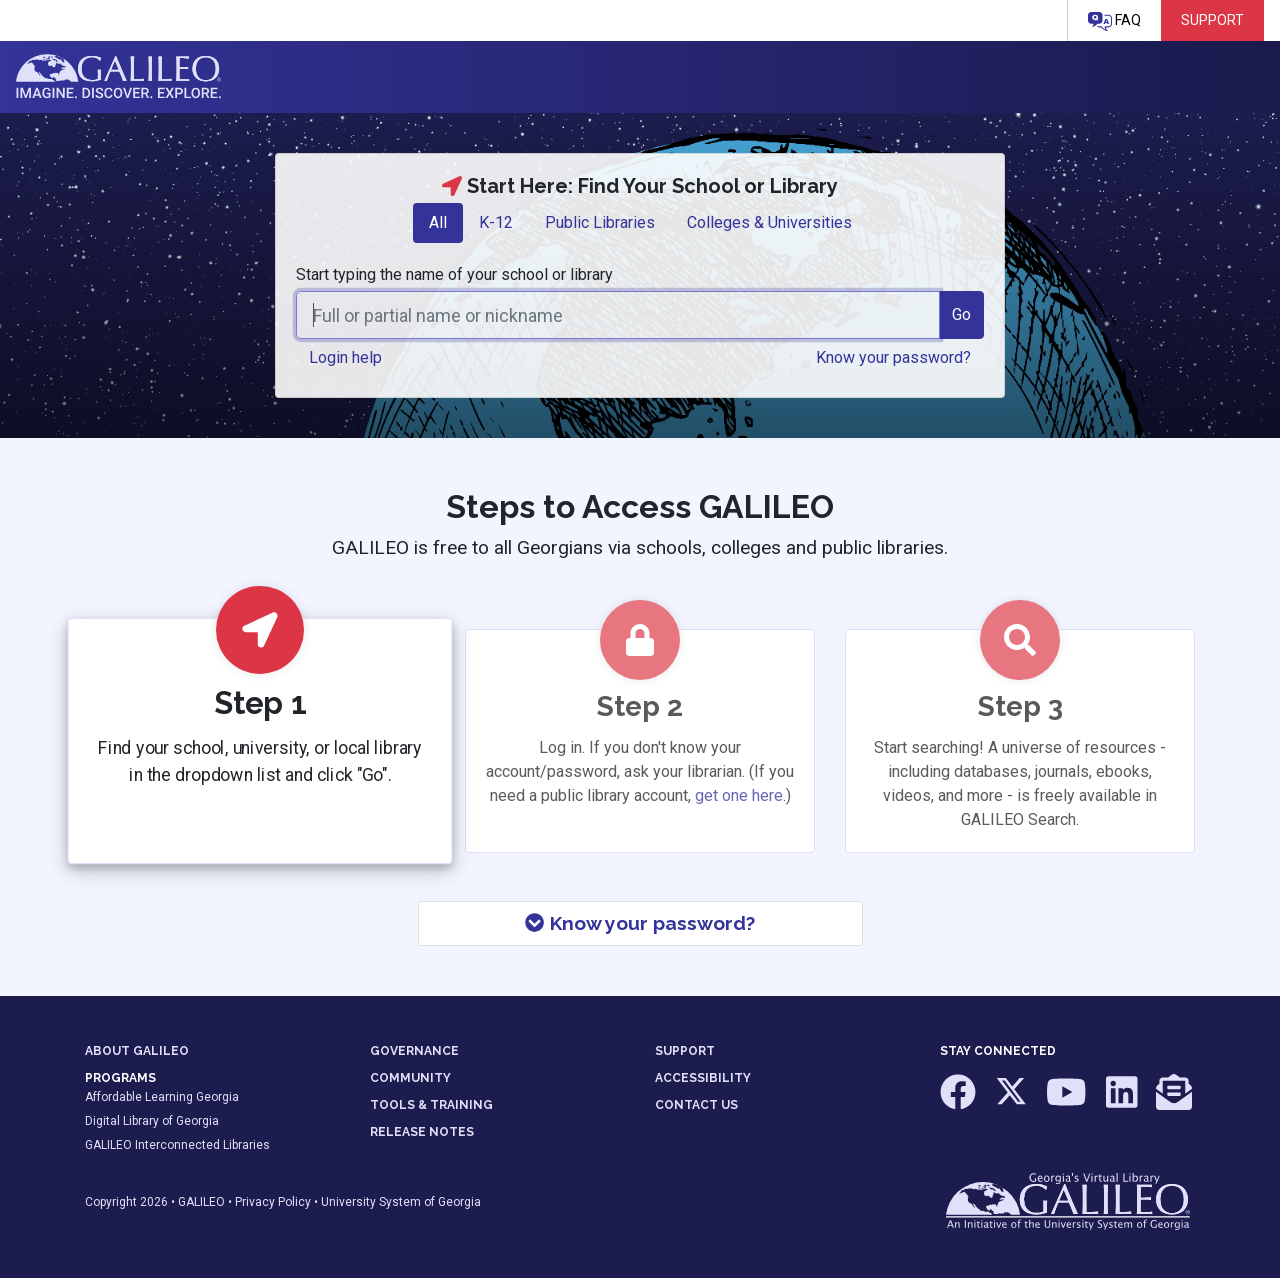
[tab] (438, 223)
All (438, 222)
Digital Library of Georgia (152, 1121)
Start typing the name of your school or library (454, 274)
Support (1212, 20)
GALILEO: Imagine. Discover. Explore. (118, 77)
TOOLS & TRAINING (431, 1105)
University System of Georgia (401, 1202)
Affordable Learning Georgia (162, 1097)
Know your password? (639, 923)
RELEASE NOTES (422, 1132)
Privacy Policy (273, 1202)
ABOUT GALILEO (137, 1051)
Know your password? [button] (893, 357)
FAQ (1114, 21)
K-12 (496, 222)
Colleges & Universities (769, 222)
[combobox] (618, 315)
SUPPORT (685, 1051)
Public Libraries (600, 222)
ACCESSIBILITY (703, 1078)
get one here (739, 795)
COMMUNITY (410, 1078)
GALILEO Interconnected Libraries (177, 1145)
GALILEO (201, 1202)
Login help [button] (345, 357)
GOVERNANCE (414, 1051)
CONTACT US (696, 1105)
